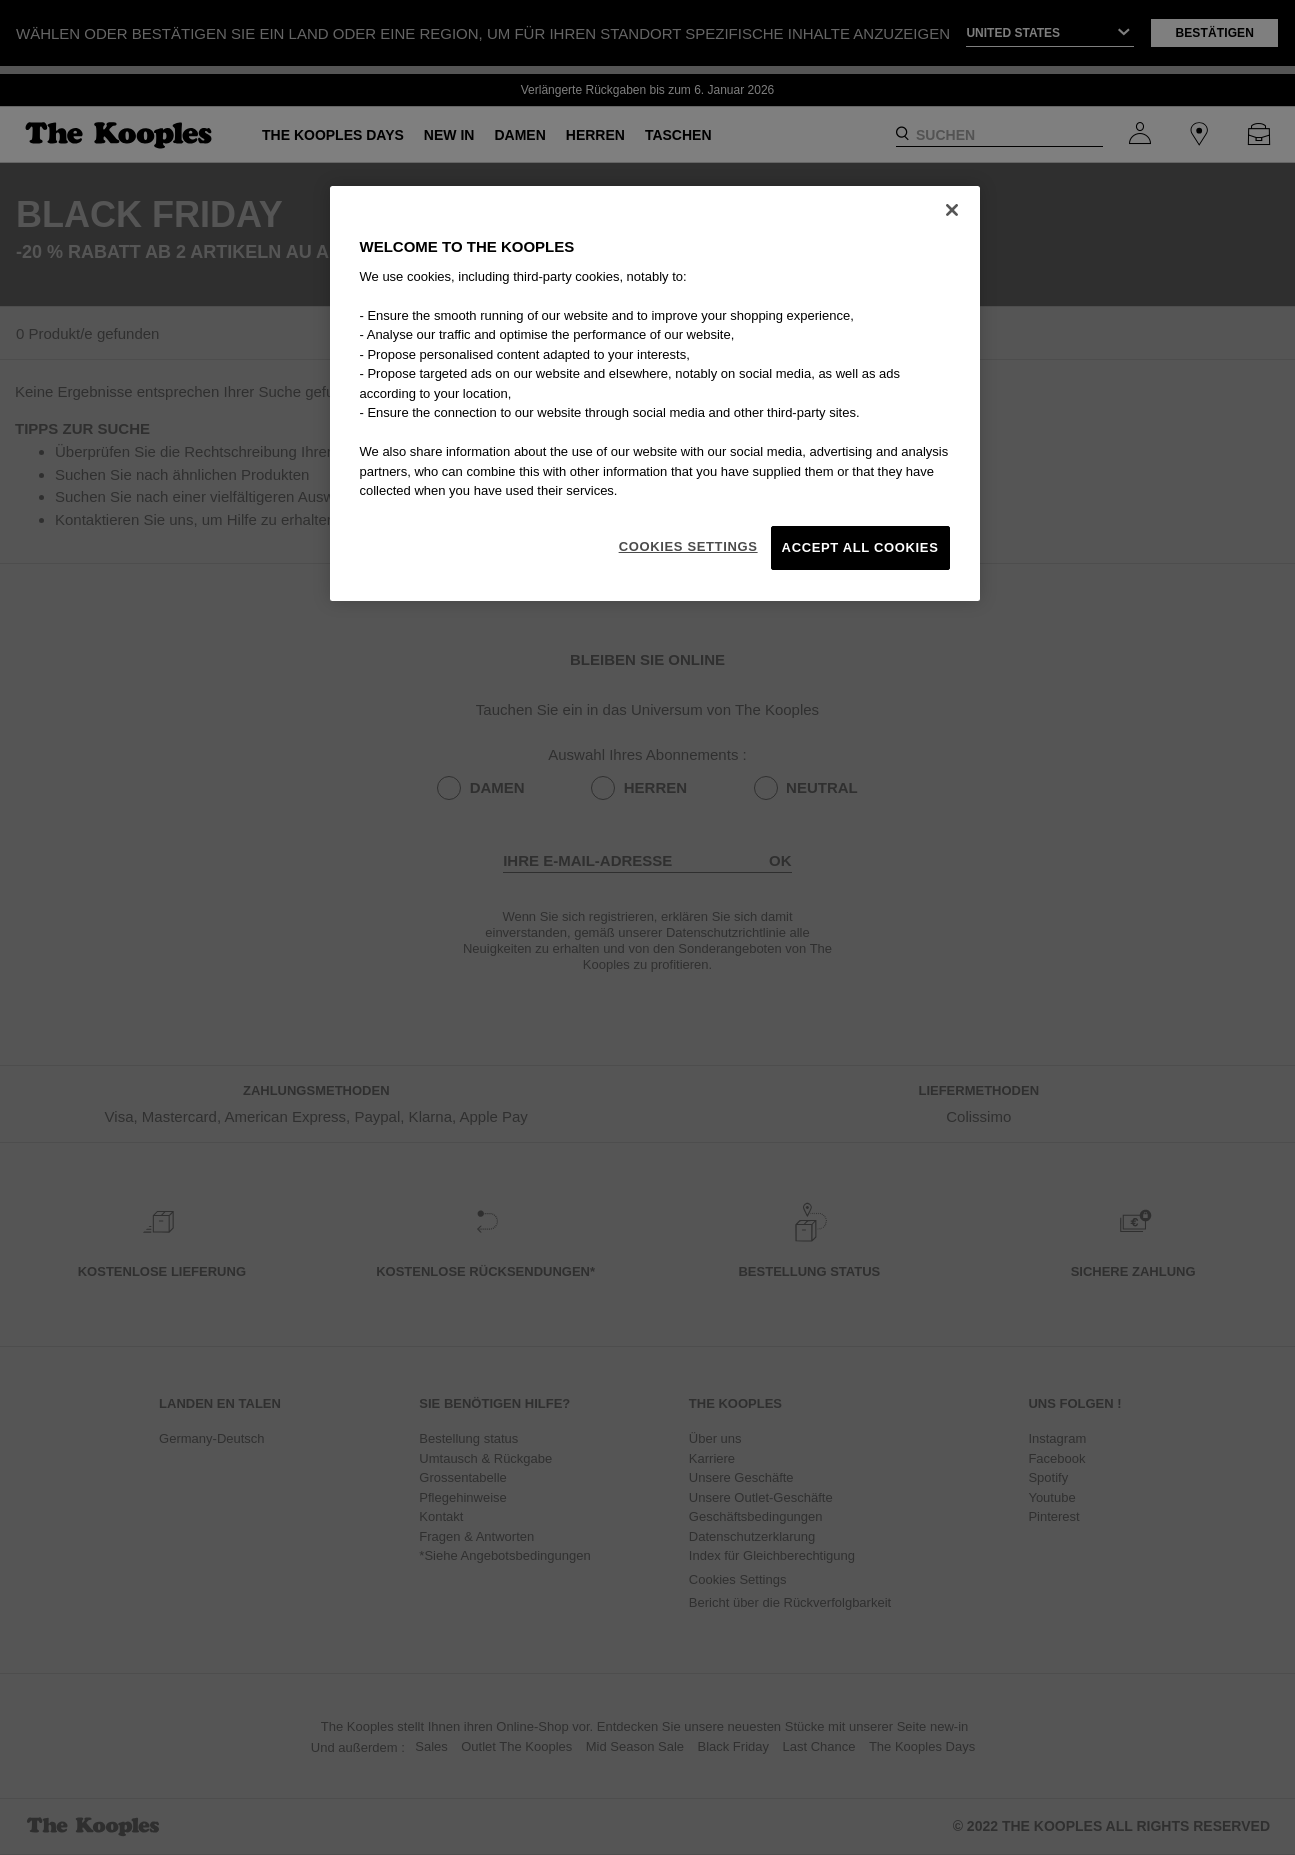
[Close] (952, 210)
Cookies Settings (688, 546)
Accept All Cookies (860, 547)
